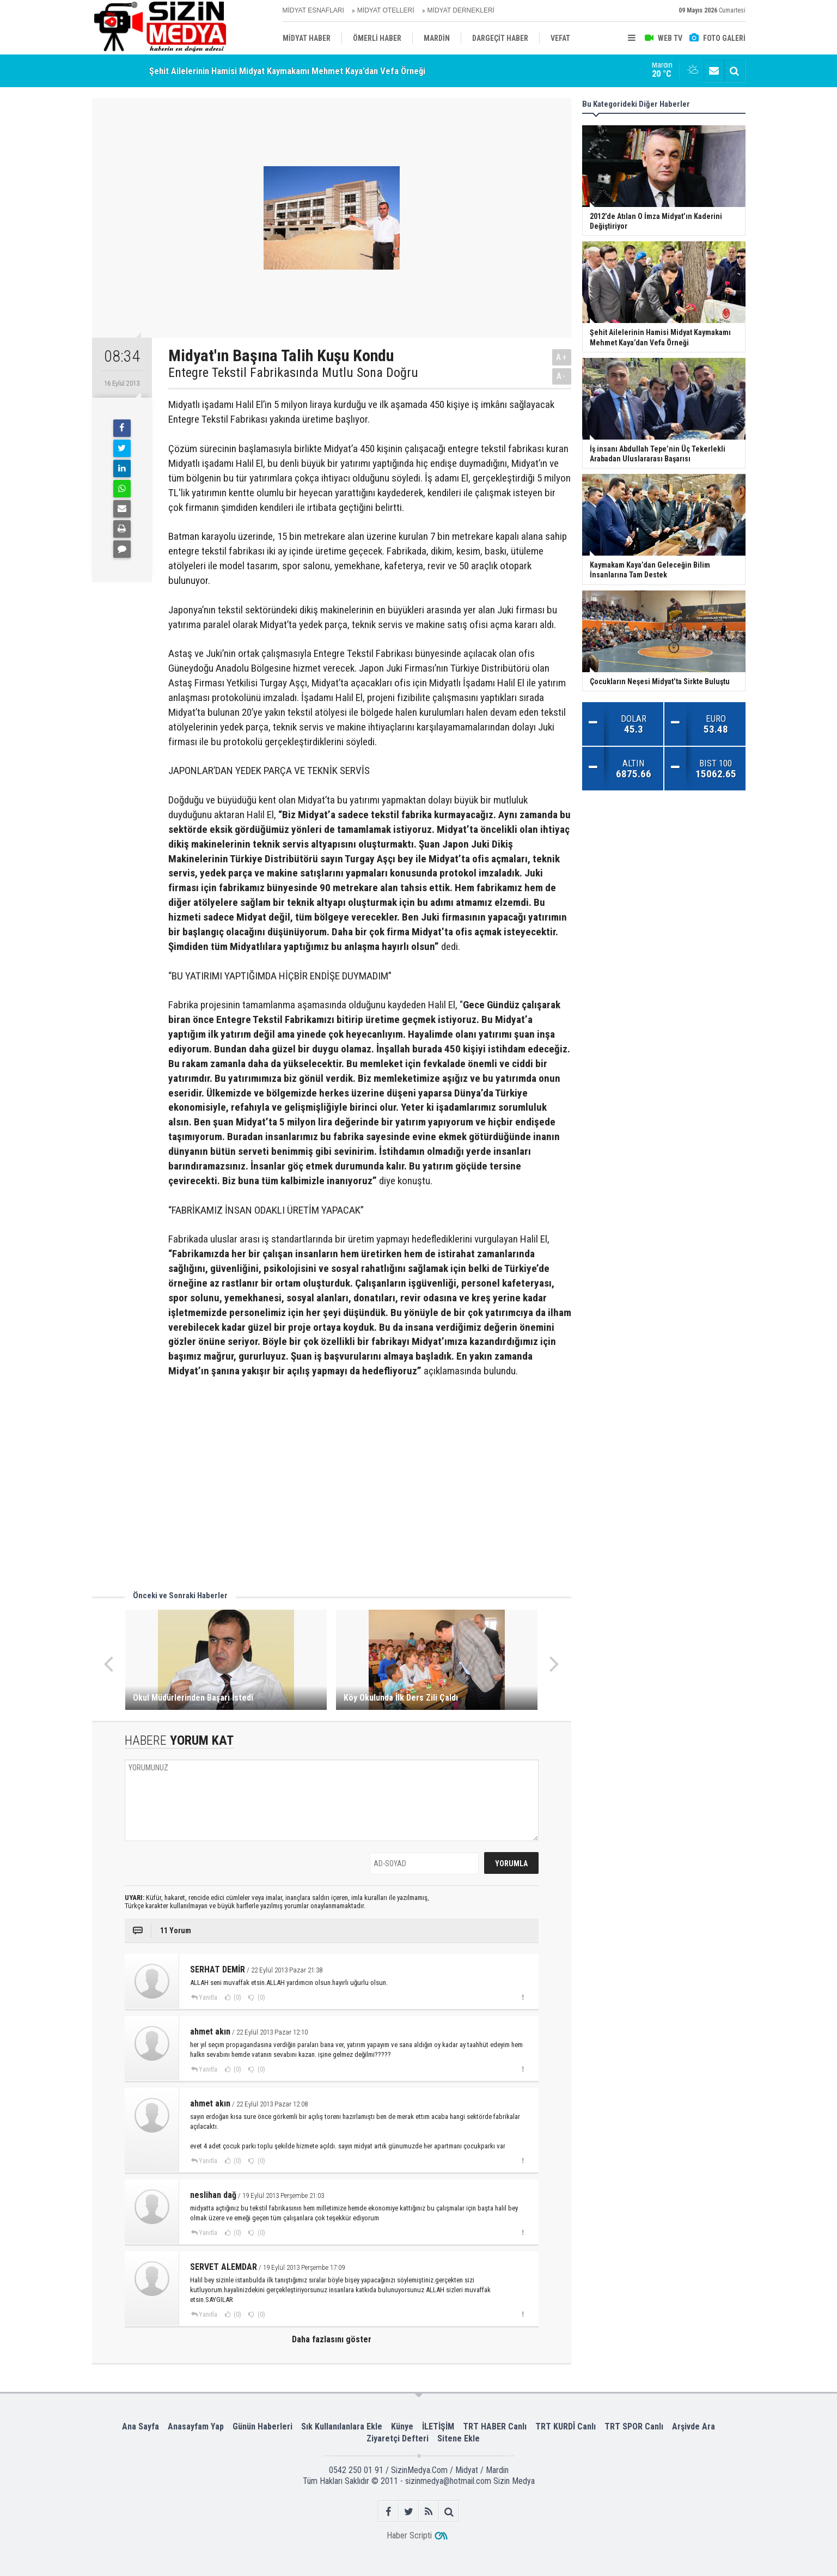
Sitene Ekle (458, 2438)
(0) (236, 1997)
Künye (402, 2426)
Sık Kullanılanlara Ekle (341, 2426)
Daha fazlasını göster (331, 2339)
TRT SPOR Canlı (633, 2426)
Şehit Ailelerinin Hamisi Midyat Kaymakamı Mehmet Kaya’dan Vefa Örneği (287, 71)
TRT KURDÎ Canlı (565, 2426)
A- (561, 376)
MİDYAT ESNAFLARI (313, 10)
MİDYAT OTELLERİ (385, 10)
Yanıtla (208, 1997)
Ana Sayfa (140, 2426)
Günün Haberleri (262, 2426)
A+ (561, 357)
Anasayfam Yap (196, 2426)
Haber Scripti (409, 2535)
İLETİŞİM (438, 2426)
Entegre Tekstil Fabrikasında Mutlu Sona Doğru (293, 373)
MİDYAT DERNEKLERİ (460, 10)
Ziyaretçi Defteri (397, 2438)
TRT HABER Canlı (495, 2426)
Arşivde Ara (693, 2426)
